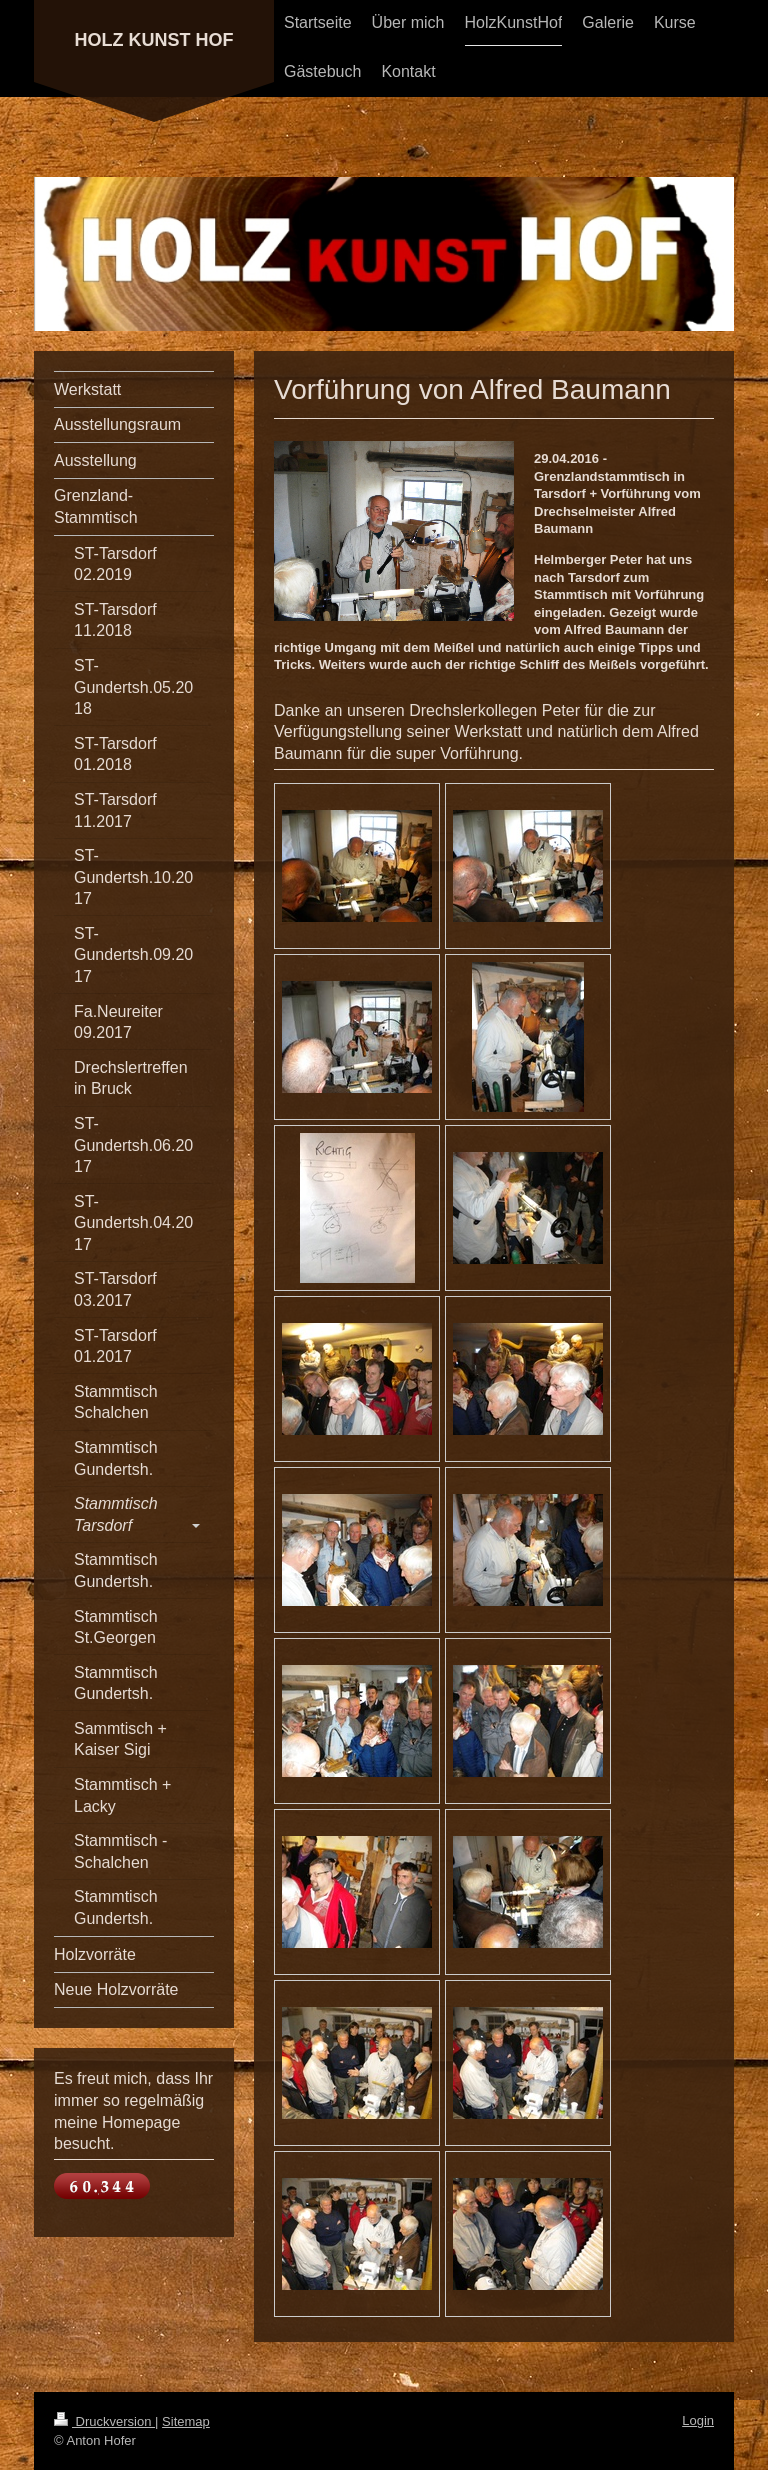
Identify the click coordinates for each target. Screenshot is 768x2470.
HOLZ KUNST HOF (154, 40)
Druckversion (104, 2421)
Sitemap (186, 2421)
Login (698, 2420)
